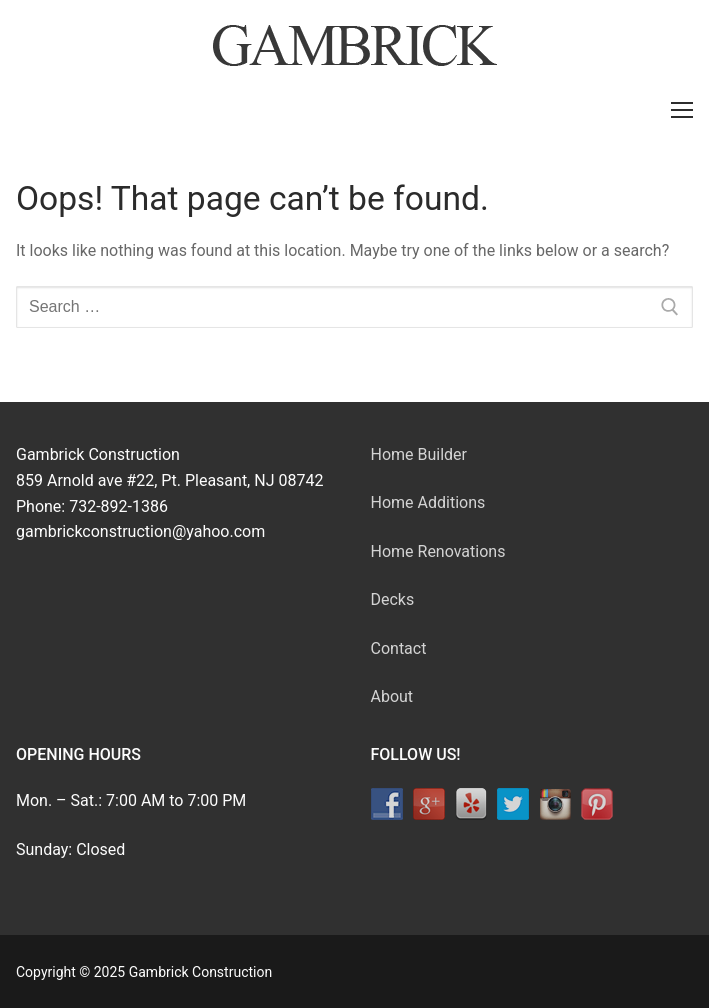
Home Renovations (438, 551)
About (392, 696)
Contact (399, 648)
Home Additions (428, 502)
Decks (393, 599)
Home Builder (419, 454)
